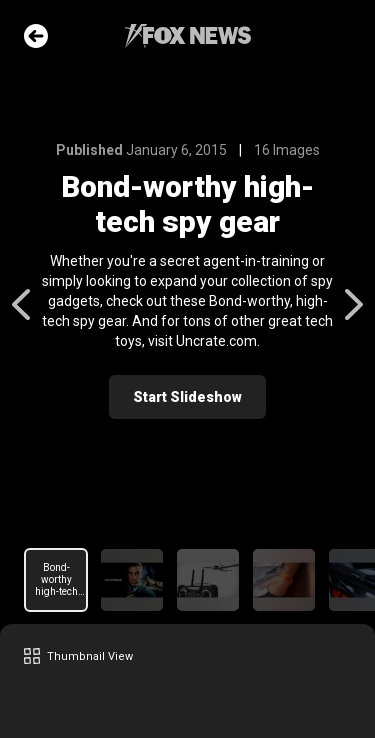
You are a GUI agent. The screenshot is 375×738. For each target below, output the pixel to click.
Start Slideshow (187, 397)
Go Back (36, 36)
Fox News (188, 36)
